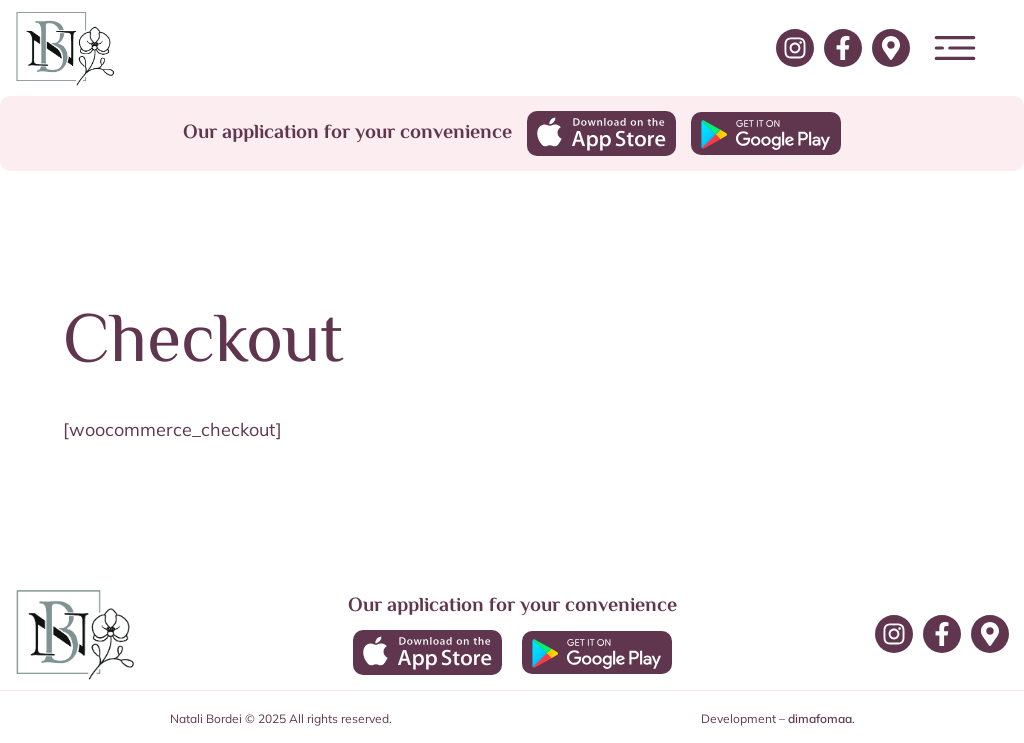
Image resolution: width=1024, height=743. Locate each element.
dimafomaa (820, 718)
